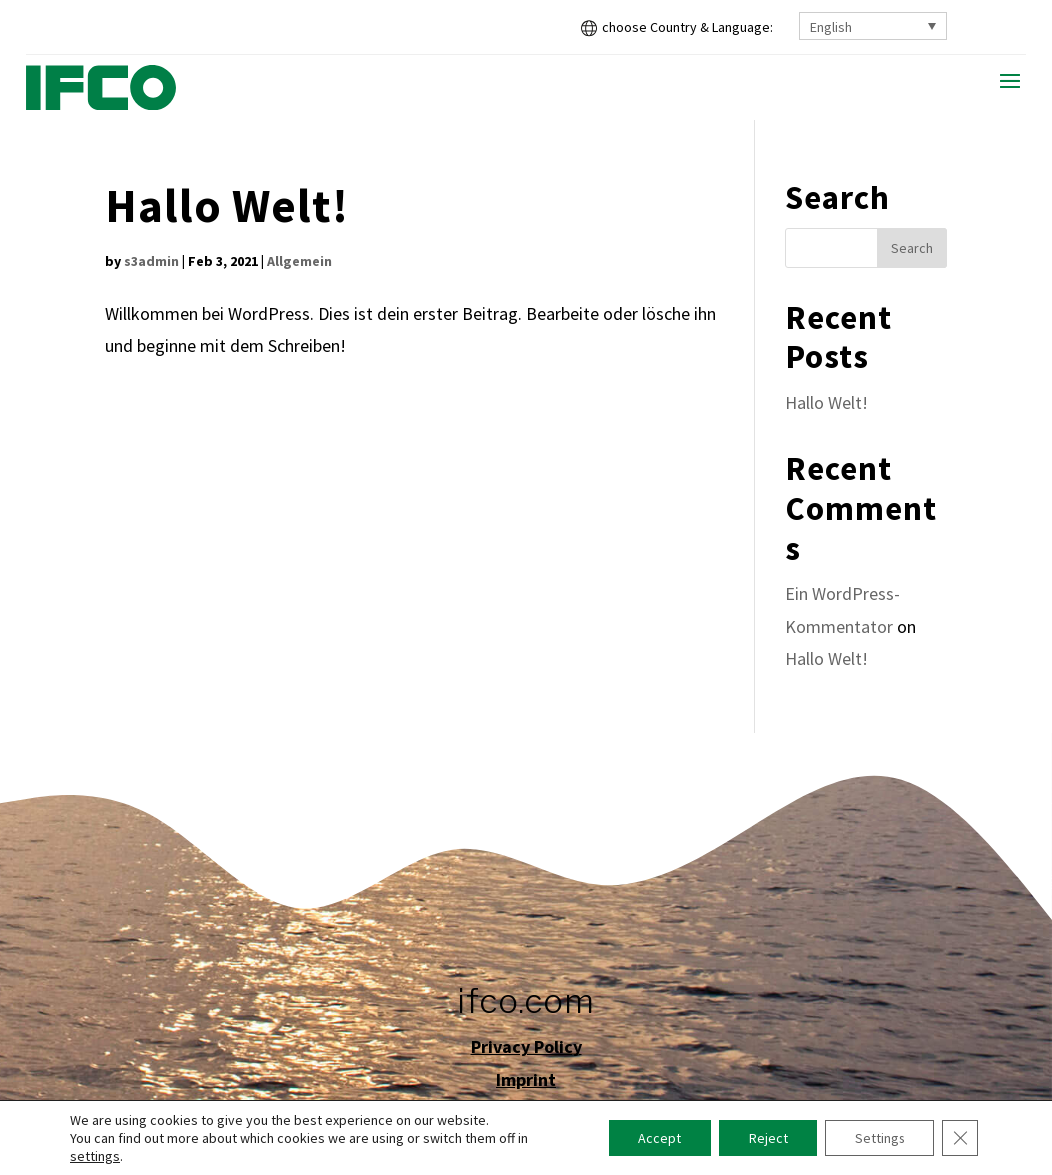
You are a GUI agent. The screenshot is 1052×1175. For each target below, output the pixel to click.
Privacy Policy (526, 1046)
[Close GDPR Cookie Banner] (960, 1138)
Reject (765, 1138)
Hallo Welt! (227, 205)
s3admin (151, 261)
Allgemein (299, 261)
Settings (878, 1138)
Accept (656, 1138)
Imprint (526, 1079)
